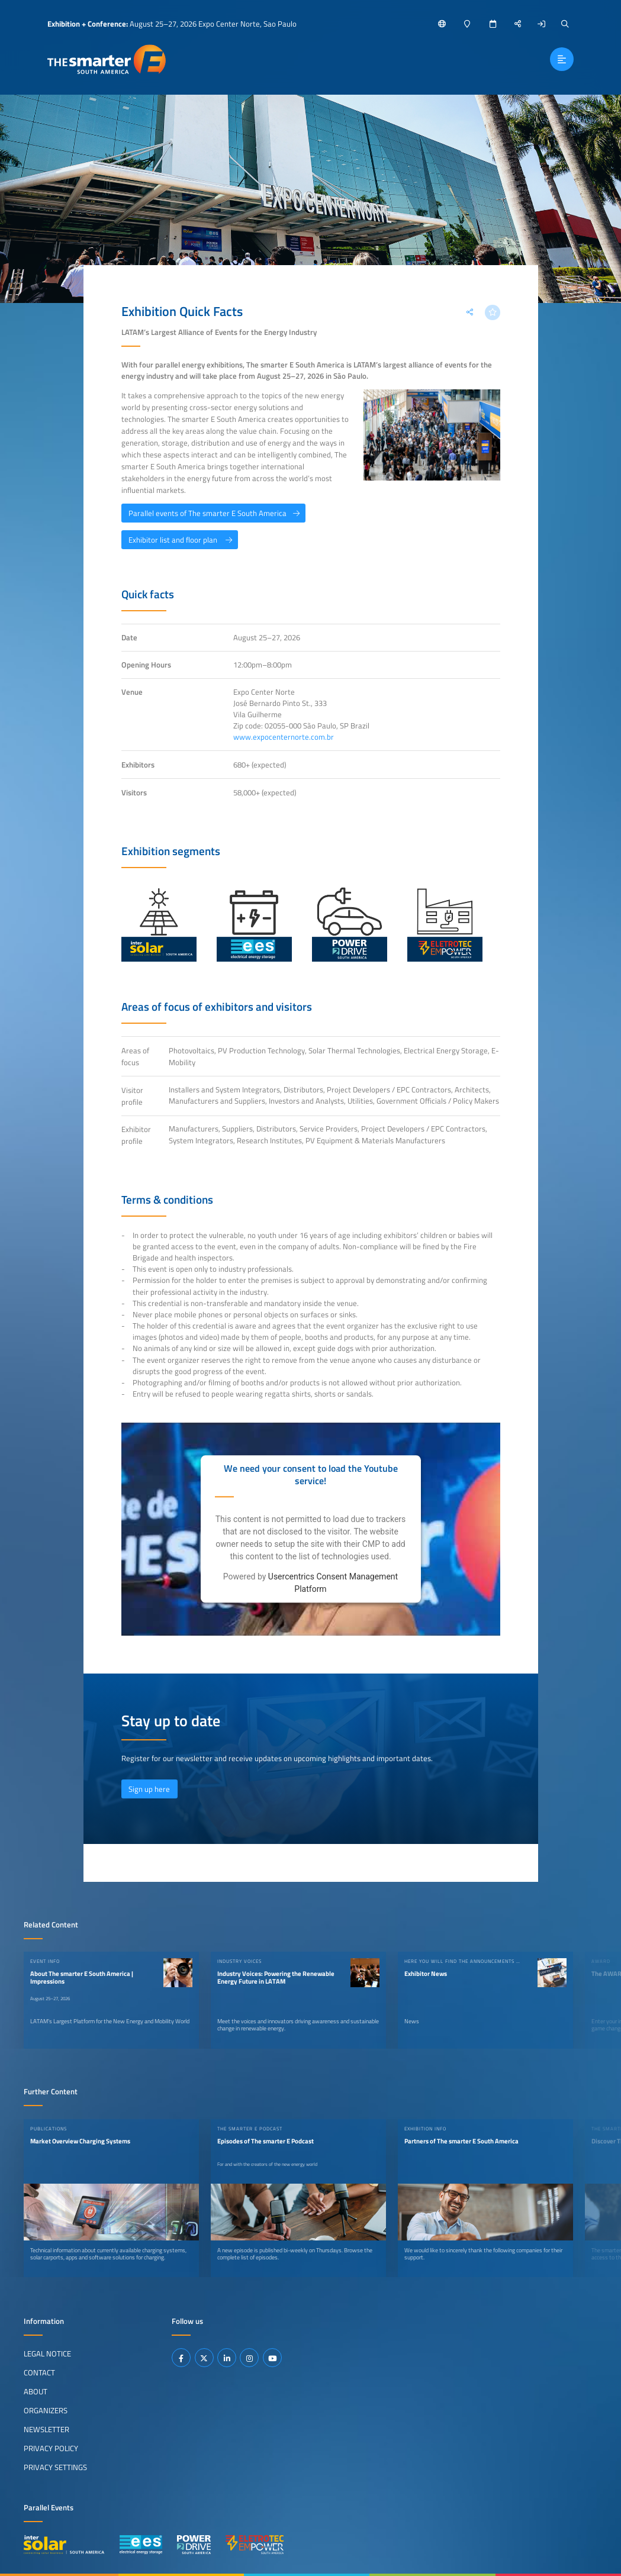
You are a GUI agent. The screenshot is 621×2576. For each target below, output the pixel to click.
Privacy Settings (55, 2467)
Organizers (45, 2410)
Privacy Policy (51, 2448)
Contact (39, 2372)
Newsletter (46, 2429)
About (35, 2391)
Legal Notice (47, 2353)
